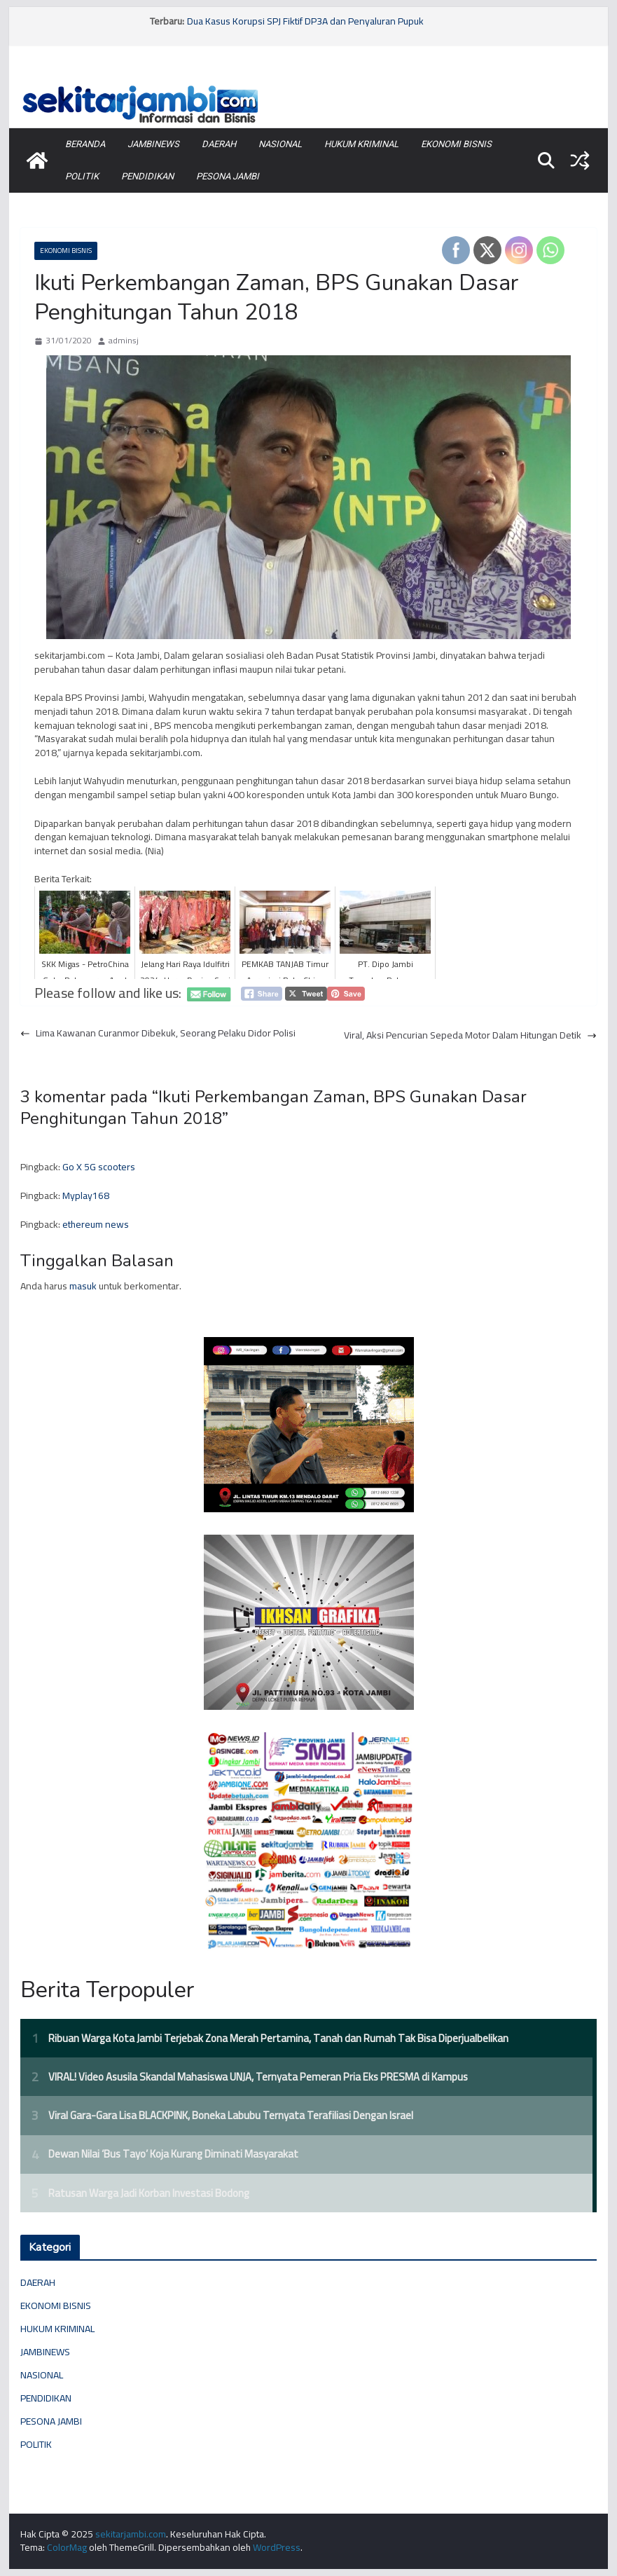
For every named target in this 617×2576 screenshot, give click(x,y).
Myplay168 (85, 1195)
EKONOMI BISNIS (456, 144)
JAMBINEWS (153, 144)
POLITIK (82, 176)
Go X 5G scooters (98, 1167)
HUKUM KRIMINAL (361, 144)
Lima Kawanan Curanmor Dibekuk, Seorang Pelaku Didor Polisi (158, 1034)
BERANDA (85, 144)
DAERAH (219, 144)
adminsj (124, 341)
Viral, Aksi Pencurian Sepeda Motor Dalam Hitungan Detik (470, 1036)
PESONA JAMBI (227, 176)
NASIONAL (280, 144)
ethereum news (95, 1224)
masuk (83, 1286)
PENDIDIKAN (147, 176)
